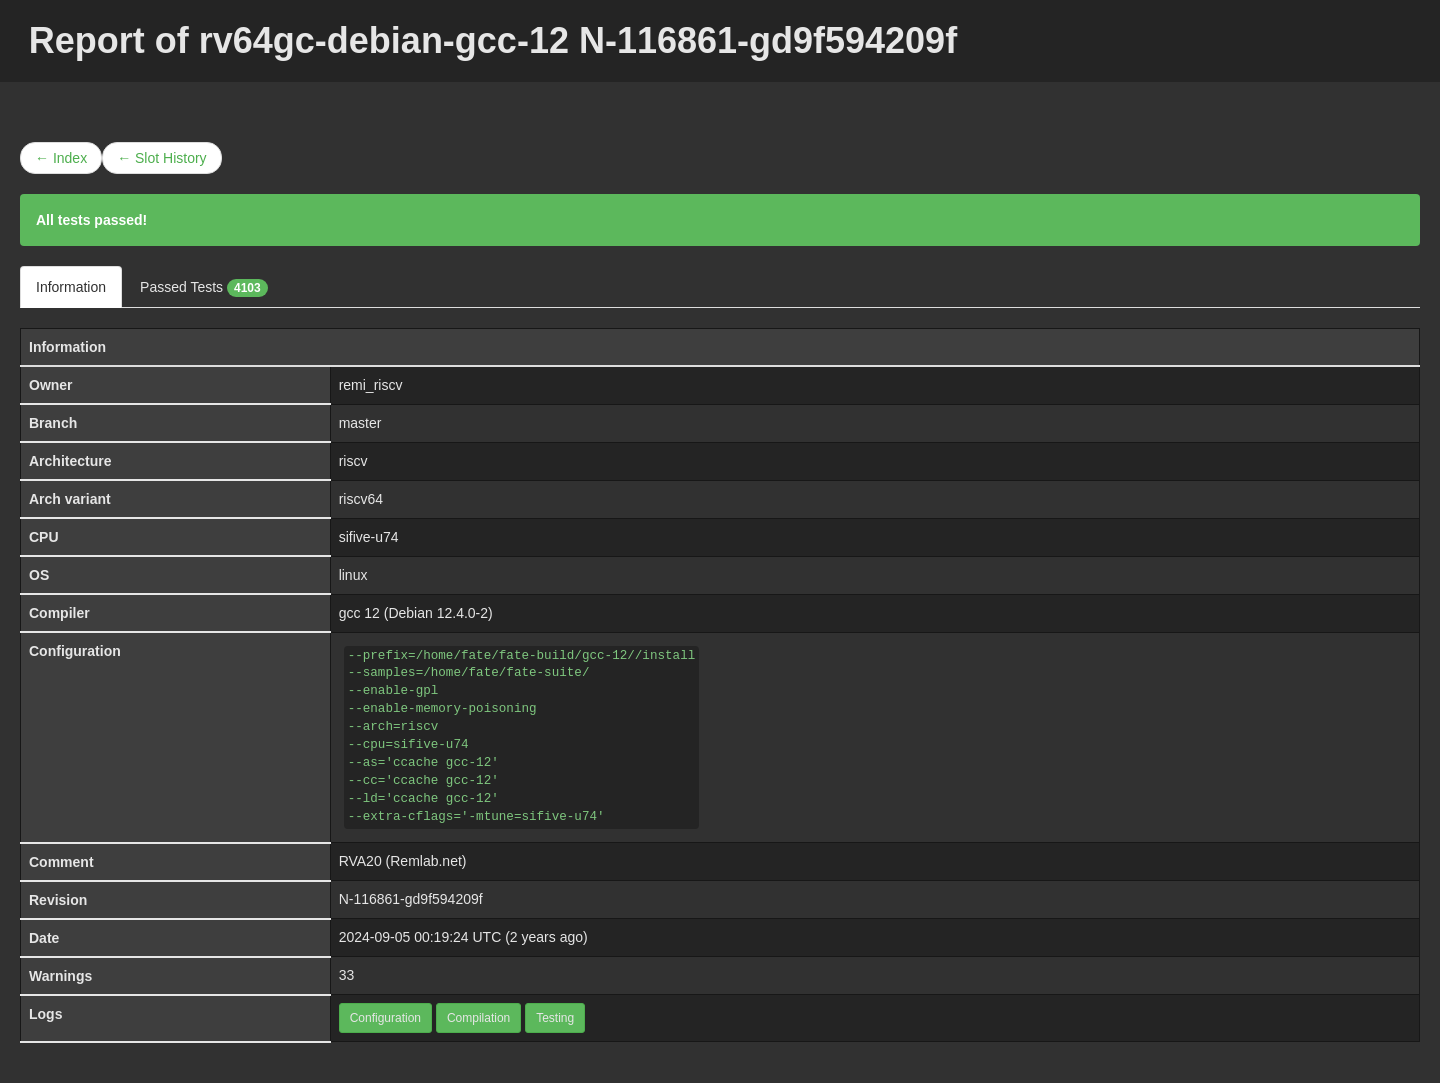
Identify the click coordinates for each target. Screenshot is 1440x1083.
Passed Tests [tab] (204, 288)
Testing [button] (555, 1018)
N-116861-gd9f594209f (411, 899)
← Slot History (161, 158)
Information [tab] (71, 287)
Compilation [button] (478, 1018)
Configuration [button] (385, 1018)
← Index (61, 158)
